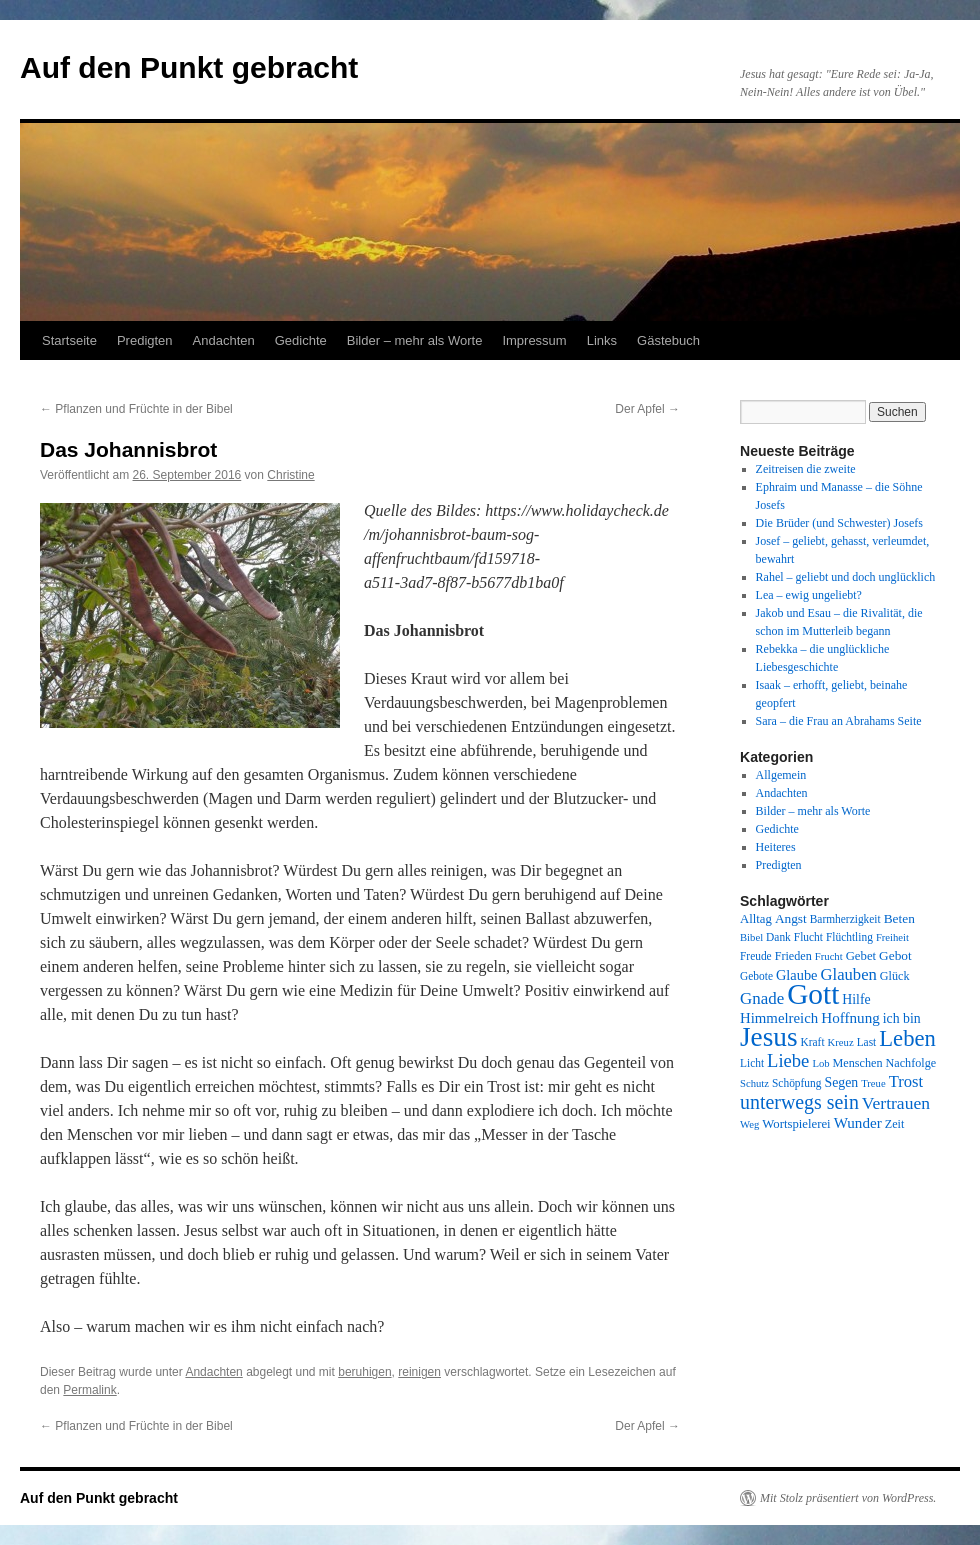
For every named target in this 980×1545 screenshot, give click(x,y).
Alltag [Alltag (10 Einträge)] (756, 919)
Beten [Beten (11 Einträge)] (899, 918)
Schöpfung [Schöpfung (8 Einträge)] (796, 1083)
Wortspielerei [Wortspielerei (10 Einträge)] (796, 1124)
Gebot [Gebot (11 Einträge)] (895, 955)
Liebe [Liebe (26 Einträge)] (788, 1060)
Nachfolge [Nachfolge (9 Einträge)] (911, 1063)
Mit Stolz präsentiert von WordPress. (848, 1498)
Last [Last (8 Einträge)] (867, 1042)
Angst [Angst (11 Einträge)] (791, 918)
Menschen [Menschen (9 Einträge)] (858, 1063)
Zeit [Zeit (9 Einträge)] (895, 1124)
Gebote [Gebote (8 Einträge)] (756, 976)
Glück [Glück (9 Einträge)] (895, 976)
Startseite (69, 340)
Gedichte (301, 340)
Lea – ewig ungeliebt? (809, 595)
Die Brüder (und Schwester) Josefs (839, 523)
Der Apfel (647, 409)
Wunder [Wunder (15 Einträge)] (858, 1123)
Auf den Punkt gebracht (189, 67)
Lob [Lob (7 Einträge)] (820, 1063)
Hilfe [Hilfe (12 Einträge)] (856, 999)
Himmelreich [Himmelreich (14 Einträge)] (779, 1018)
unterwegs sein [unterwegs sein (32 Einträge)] (799, 1102)
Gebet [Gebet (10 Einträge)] (861, 956)
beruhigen (364, 1372)
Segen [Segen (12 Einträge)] (841, 1082)
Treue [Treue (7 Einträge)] (873, 1083)
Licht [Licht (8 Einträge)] (752, 1063)
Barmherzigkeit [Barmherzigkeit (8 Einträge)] (845, 919)
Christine (290, 475)
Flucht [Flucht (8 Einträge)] (808, 937)
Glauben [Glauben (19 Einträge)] (849, 974)
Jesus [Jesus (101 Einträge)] (769, 1037)
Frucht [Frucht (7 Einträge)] (829, 956)
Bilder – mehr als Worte (415, 340)
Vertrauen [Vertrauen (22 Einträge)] (896, 1103)
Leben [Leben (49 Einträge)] (907, 1038)
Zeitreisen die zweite (806, 469)
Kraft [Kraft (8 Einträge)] (813, 1042)
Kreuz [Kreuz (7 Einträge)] (841, 1042)
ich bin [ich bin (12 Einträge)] (902, 1018)
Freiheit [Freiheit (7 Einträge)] (892, 937)
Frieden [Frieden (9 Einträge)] (793, 956)
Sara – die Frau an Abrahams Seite (839, 721)
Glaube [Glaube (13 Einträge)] (797, 975)
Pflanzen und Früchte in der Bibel (136, 409)
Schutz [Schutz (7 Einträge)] (754, 1083)
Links (602, 340)
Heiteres (776, 847)
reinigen (419, 1372)
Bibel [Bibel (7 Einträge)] (751, 937)
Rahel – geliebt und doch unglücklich (846, 577)
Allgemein (781, 775)
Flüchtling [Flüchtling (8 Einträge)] (849, 937)
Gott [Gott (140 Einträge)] (813, 994)
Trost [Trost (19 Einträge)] (906, 1081)
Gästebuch (668, 340)
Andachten (224, 340)
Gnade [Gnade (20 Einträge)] (762, 998)
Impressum (534, 340)
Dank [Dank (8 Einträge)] (778, 937)
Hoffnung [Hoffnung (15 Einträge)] (850, 1018)
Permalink (89, 1390)
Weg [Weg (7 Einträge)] (749, 1124)
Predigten (145, 340)
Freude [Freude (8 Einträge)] (756, 956)
